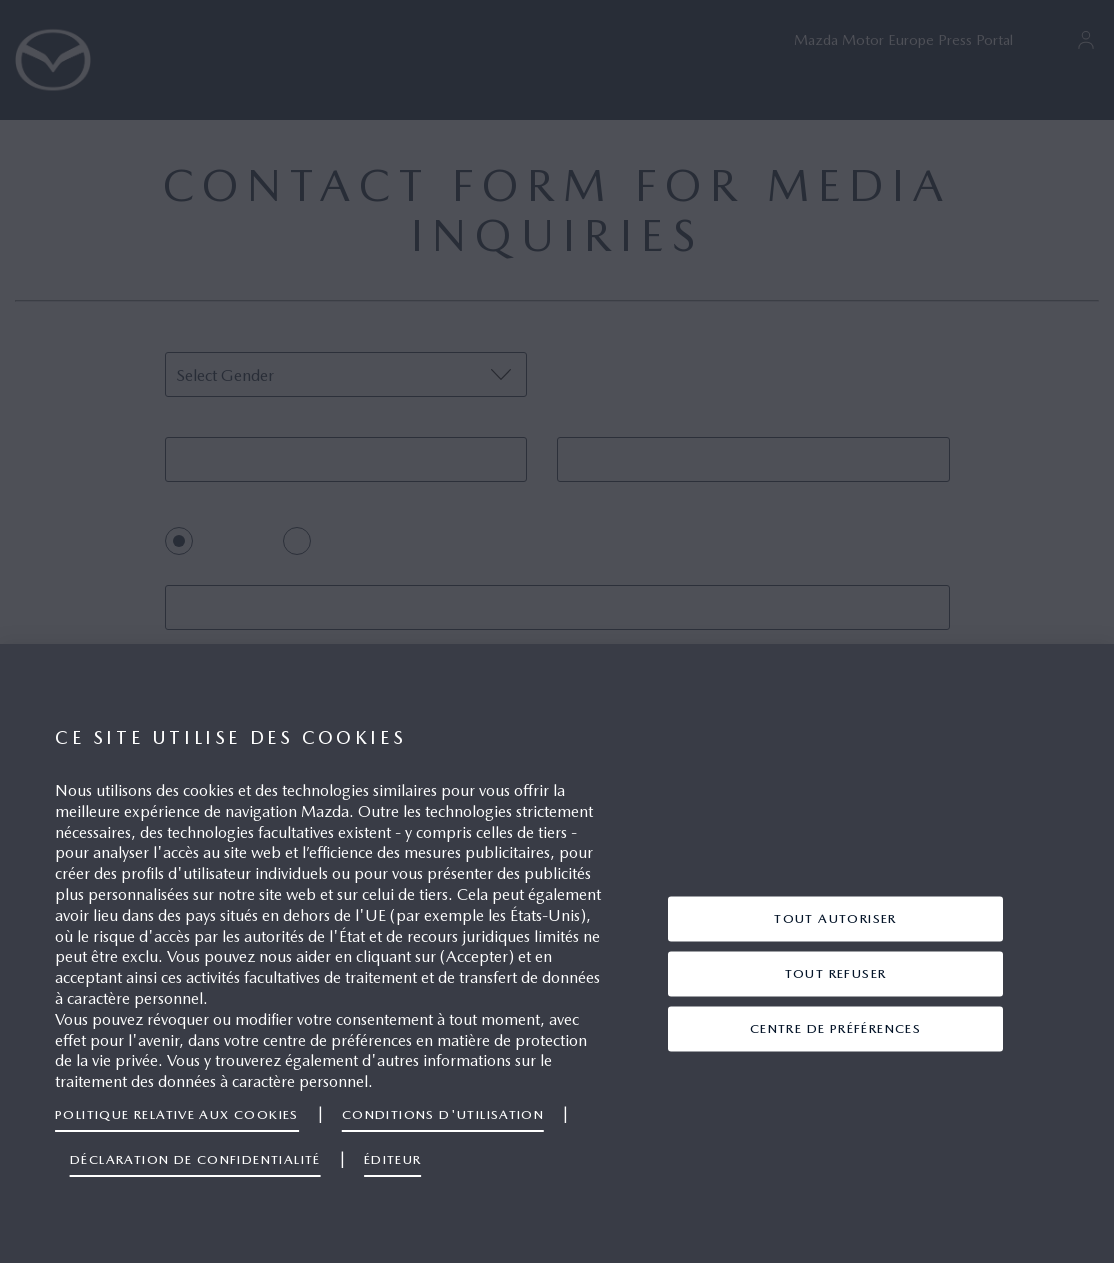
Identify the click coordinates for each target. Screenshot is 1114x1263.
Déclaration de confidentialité (195, 1159)
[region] (557, 953)
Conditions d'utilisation (443, 1114)
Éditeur (393, 1159)
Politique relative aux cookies (177, 1114)
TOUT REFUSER (836, 972)
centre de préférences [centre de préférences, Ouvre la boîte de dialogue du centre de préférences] (835, 1027)
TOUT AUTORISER (835, 917)
